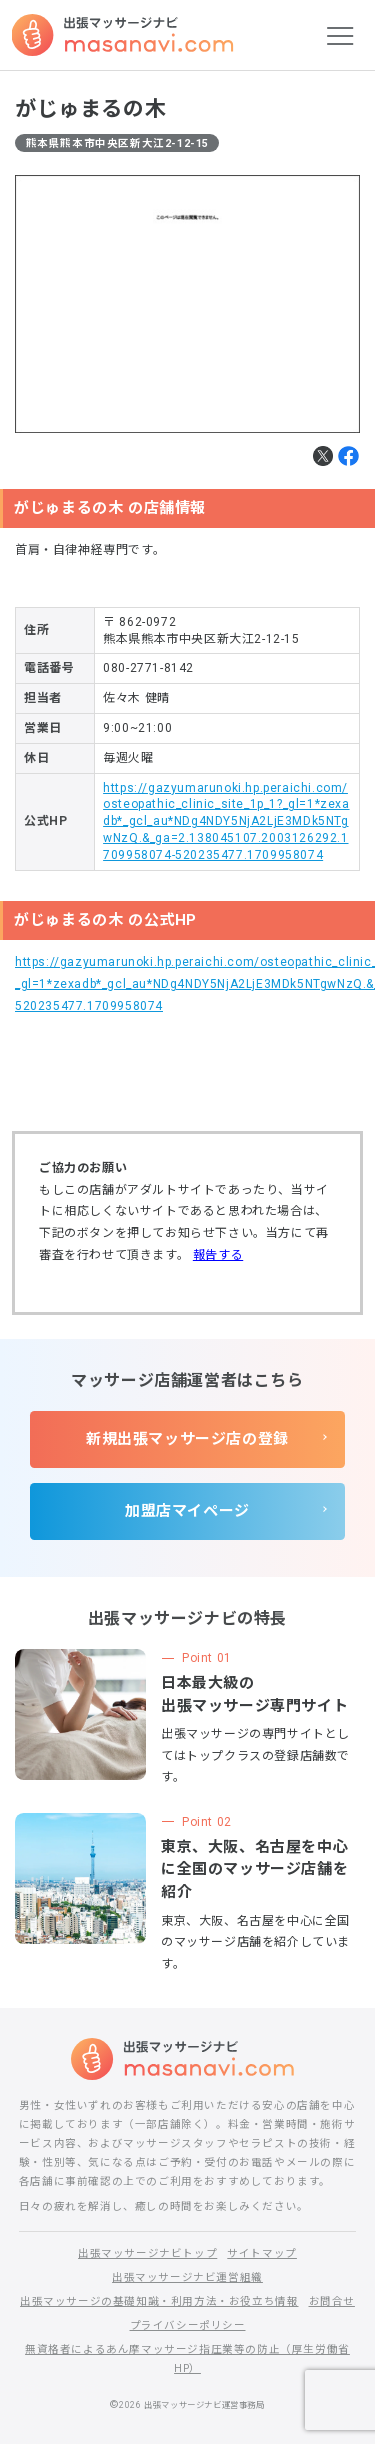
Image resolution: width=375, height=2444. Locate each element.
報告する (218, 1255)
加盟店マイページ (187, 1511)
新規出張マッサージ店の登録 (187, 1439)
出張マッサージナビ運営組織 (187, 2277)
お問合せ (332, 2301)
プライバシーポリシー (188, 2325)
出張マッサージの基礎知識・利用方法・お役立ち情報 (159, 2301)
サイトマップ (262, 2253)
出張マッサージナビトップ (147, 2253)
